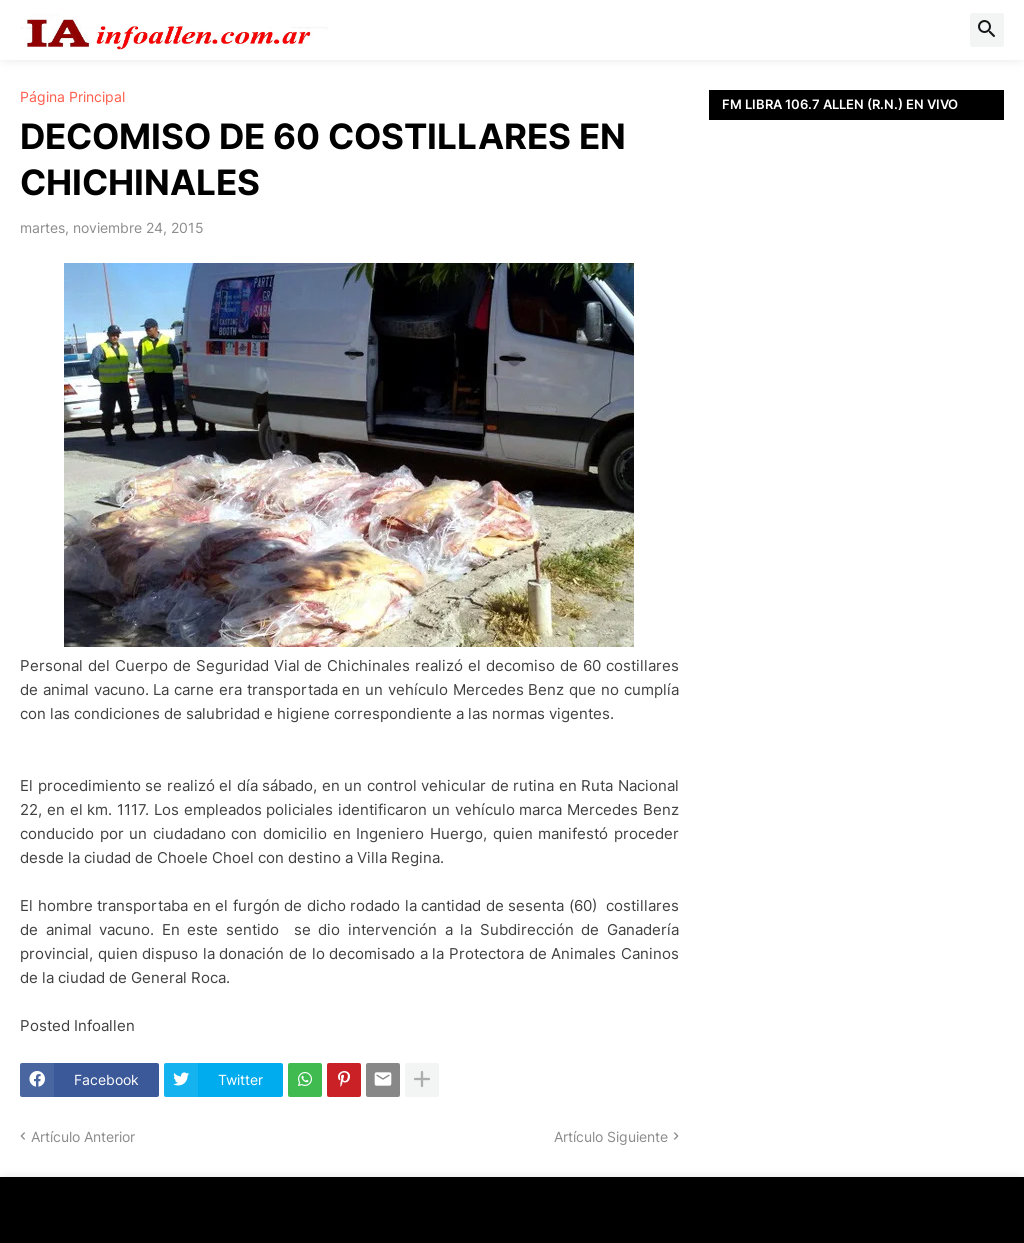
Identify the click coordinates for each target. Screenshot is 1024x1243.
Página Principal (72, 97)
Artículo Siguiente (611, 1136)
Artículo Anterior (83, 1136)
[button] (987, 30)
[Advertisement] (856, 395)
